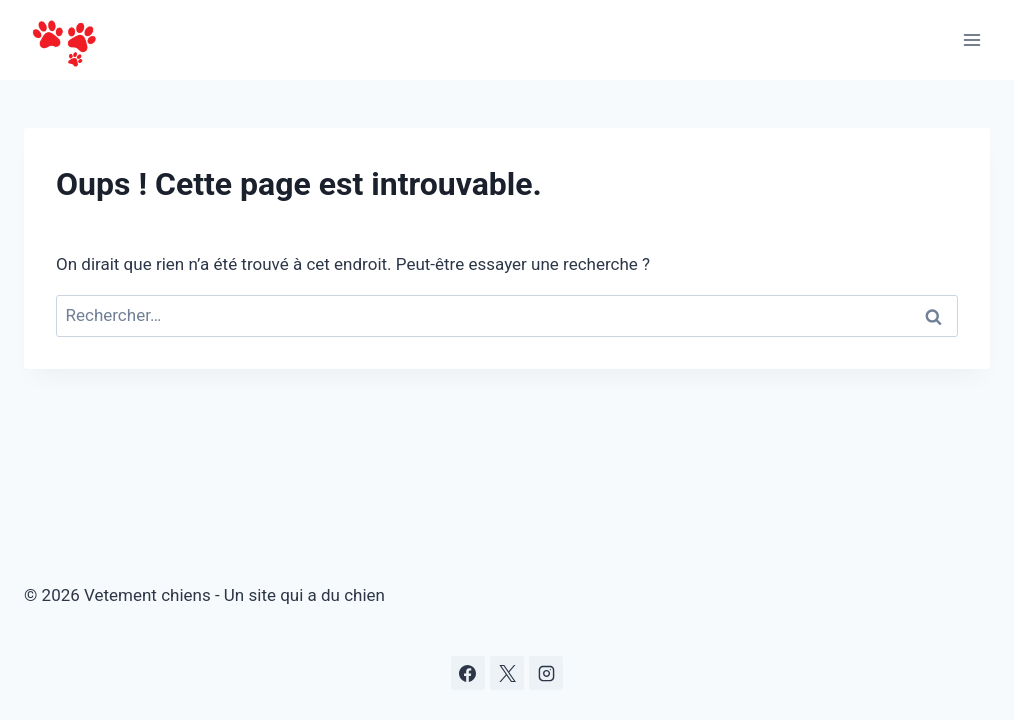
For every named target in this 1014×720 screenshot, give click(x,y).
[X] (507, 673)
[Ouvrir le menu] (971, 39)
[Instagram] (546, 673)
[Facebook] (468, 673)
